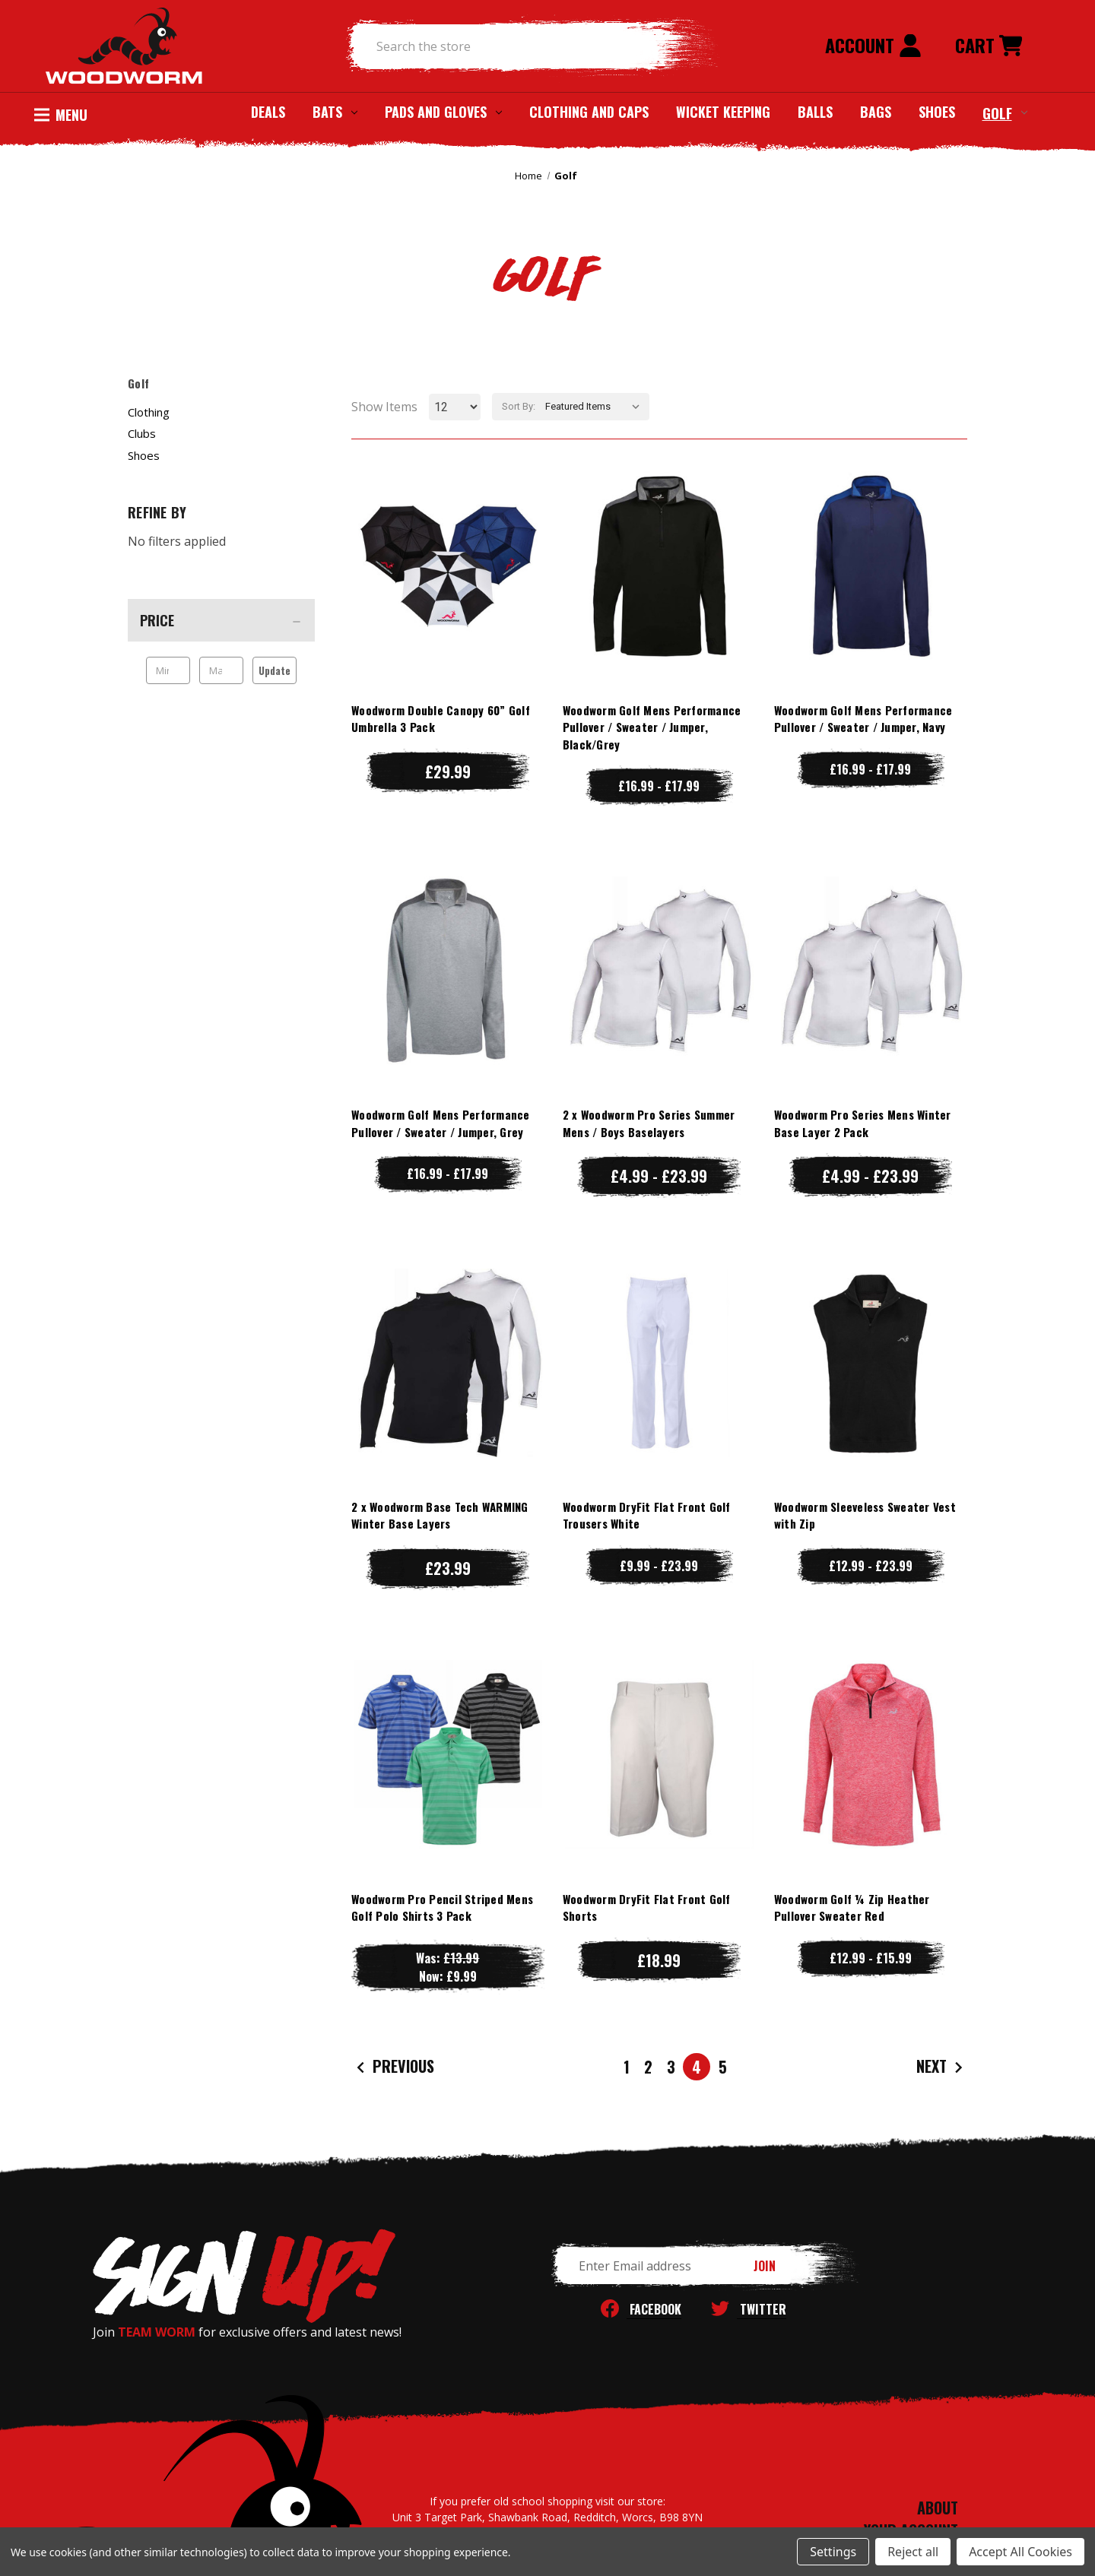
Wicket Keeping (723, 112)
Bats (335, 112)
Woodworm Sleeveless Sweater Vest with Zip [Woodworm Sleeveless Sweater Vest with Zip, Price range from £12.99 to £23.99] (865, 1515)
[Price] (221, 620)
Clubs (142, 433)
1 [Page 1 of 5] (627, 2066)
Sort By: (518, 406)
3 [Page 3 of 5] (671, 2066)
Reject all (912, 2551)
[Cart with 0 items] (988, 46)
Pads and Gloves (443, 112)
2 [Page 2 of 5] (648, 2066)
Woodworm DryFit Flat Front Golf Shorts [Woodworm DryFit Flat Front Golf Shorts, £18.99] (647, 1907)
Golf (1004, 112)
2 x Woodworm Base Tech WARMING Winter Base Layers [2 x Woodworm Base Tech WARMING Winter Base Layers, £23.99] (439, 1515)
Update (274, 670)
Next (941, 2067)
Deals (268, 112)
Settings (833, 2551)
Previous (393, 2067)
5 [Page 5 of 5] (723, 2066)
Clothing (149, 412)
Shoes (937, 112)
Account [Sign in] (873, 45)
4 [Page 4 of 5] (696, 2066)
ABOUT (937, 2507)
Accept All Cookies (1020, 2551)
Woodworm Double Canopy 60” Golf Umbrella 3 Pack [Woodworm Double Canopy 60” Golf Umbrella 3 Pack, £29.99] (440, 719)
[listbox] (596, 407)
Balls (815, 112)
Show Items (384, 406)
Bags (875, 112)
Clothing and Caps (589, 112)
